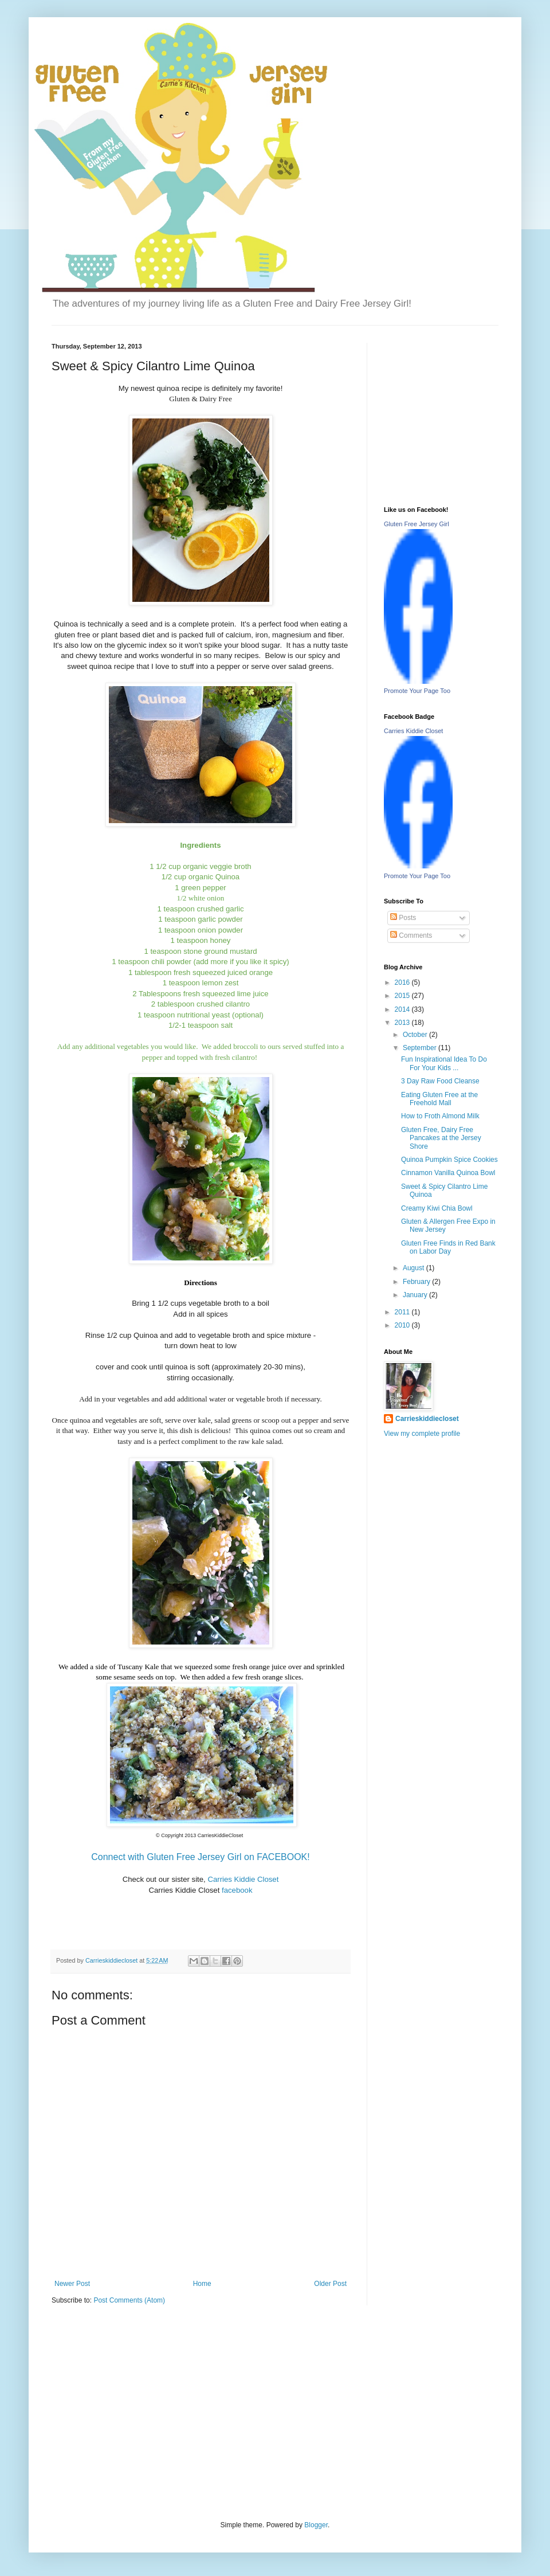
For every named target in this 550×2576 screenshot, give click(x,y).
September (420, 1048)
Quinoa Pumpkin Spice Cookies (449, 1160)
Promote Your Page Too (417, 690)
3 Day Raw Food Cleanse (440, 1081)
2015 (403, 996)
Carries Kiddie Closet (413, 730)
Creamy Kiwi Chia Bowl (437, 1208)
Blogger (316, 2525)
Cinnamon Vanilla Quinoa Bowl (448, 1173)
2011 (403, 1312)
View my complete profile (422, 1434)
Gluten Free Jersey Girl (416, 523)
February (417, 1282)
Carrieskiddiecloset (427, 1419)
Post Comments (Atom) (129, 2300)
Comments (411, 935)
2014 (403, 1009)
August (414, 1268)
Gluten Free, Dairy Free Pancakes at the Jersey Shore (441, 1138)
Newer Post (72, 2284)
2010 (403, 1325)
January (416, 1295)
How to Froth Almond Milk (440, 1116)
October (416, 1035)
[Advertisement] (137, 2411)
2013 (403, 1023)
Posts (403, 918)
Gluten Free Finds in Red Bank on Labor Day (448, 1247)
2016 (403, 982)
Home (202, 2284)
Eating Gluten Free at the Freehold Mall (439, 1099)
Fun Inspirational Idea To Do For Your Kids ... (444, 1063)
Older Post (330, 2284)
